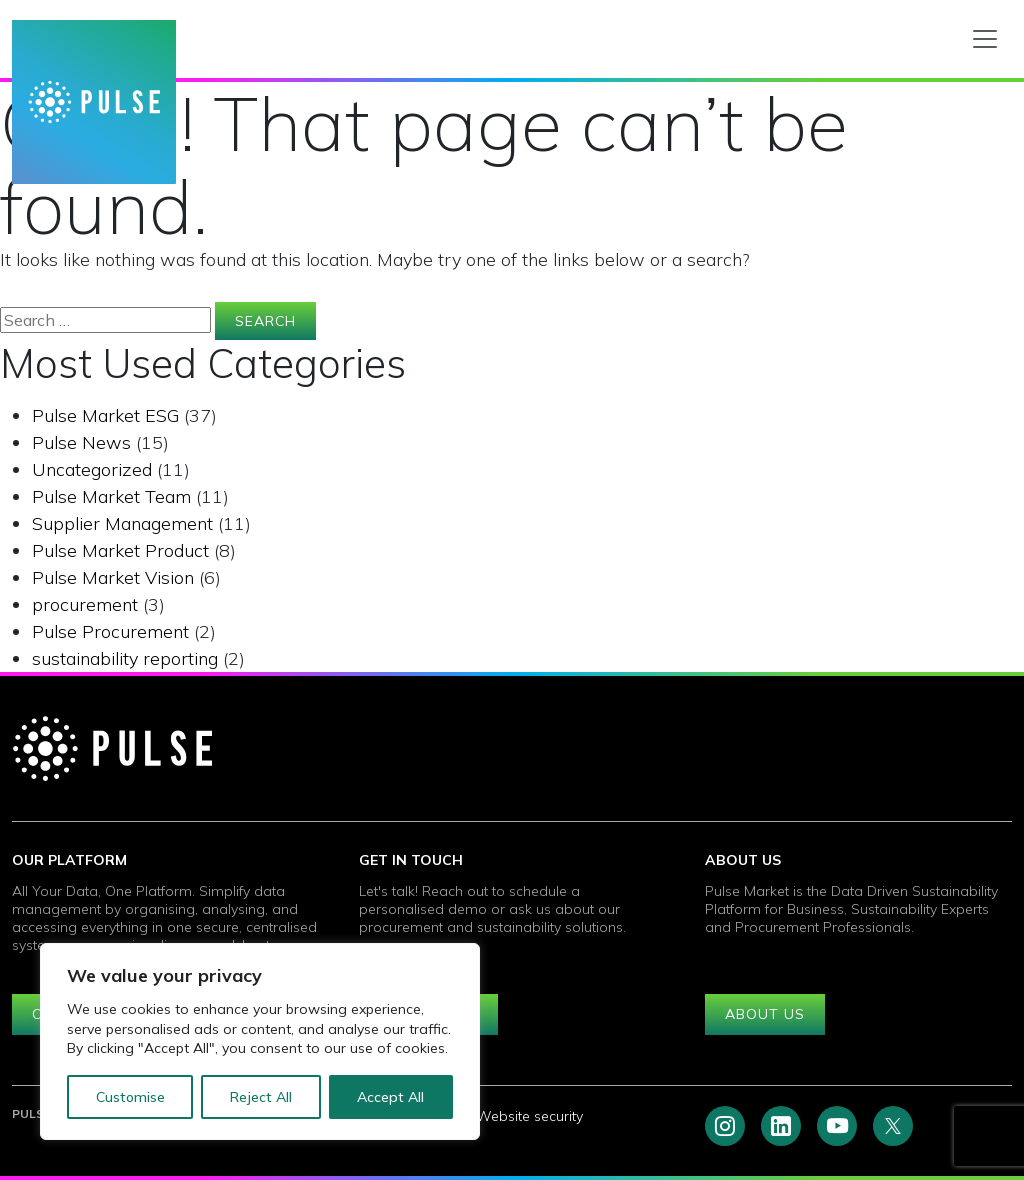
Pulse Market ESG (105, 415)
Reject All (261, 1097)
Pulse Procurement (110, 631)
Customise (130, 1097)
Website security (529, 1116)
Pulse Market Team (111, 496)
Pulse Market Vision (113, 577)
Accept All (390, 1097)
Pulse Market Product (120, 550)
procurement (85, 604)
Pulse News (81, 442)
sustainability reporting (125, 658)
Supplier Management (122, 523)
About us (765, 1014)
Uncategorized (92, 469)
